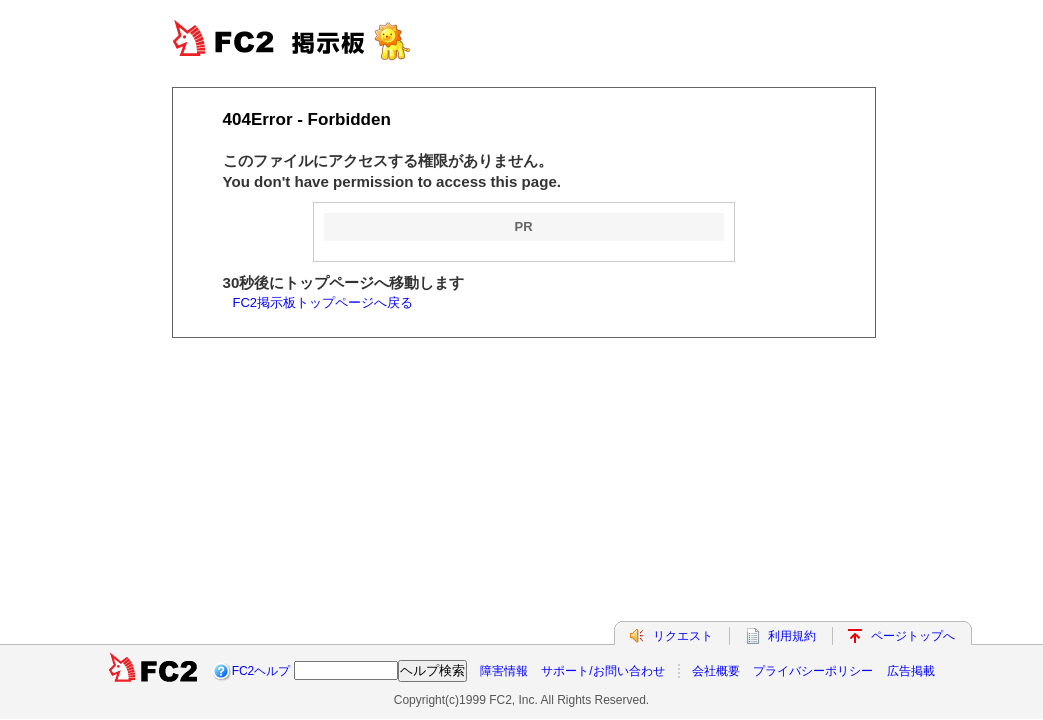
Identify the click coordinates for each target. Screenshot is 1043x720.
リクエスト (683, 636)
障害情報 (504, 671)
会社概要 (716, 671)
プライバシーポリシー (813, 671)
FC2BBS (312, 40)
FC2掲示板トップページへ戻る (323, 302)
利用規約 (792, 636)
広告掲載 (911, 671)
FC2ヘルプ (261, 671)
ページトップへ (913, 636)
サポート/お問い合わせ (602, 671)
